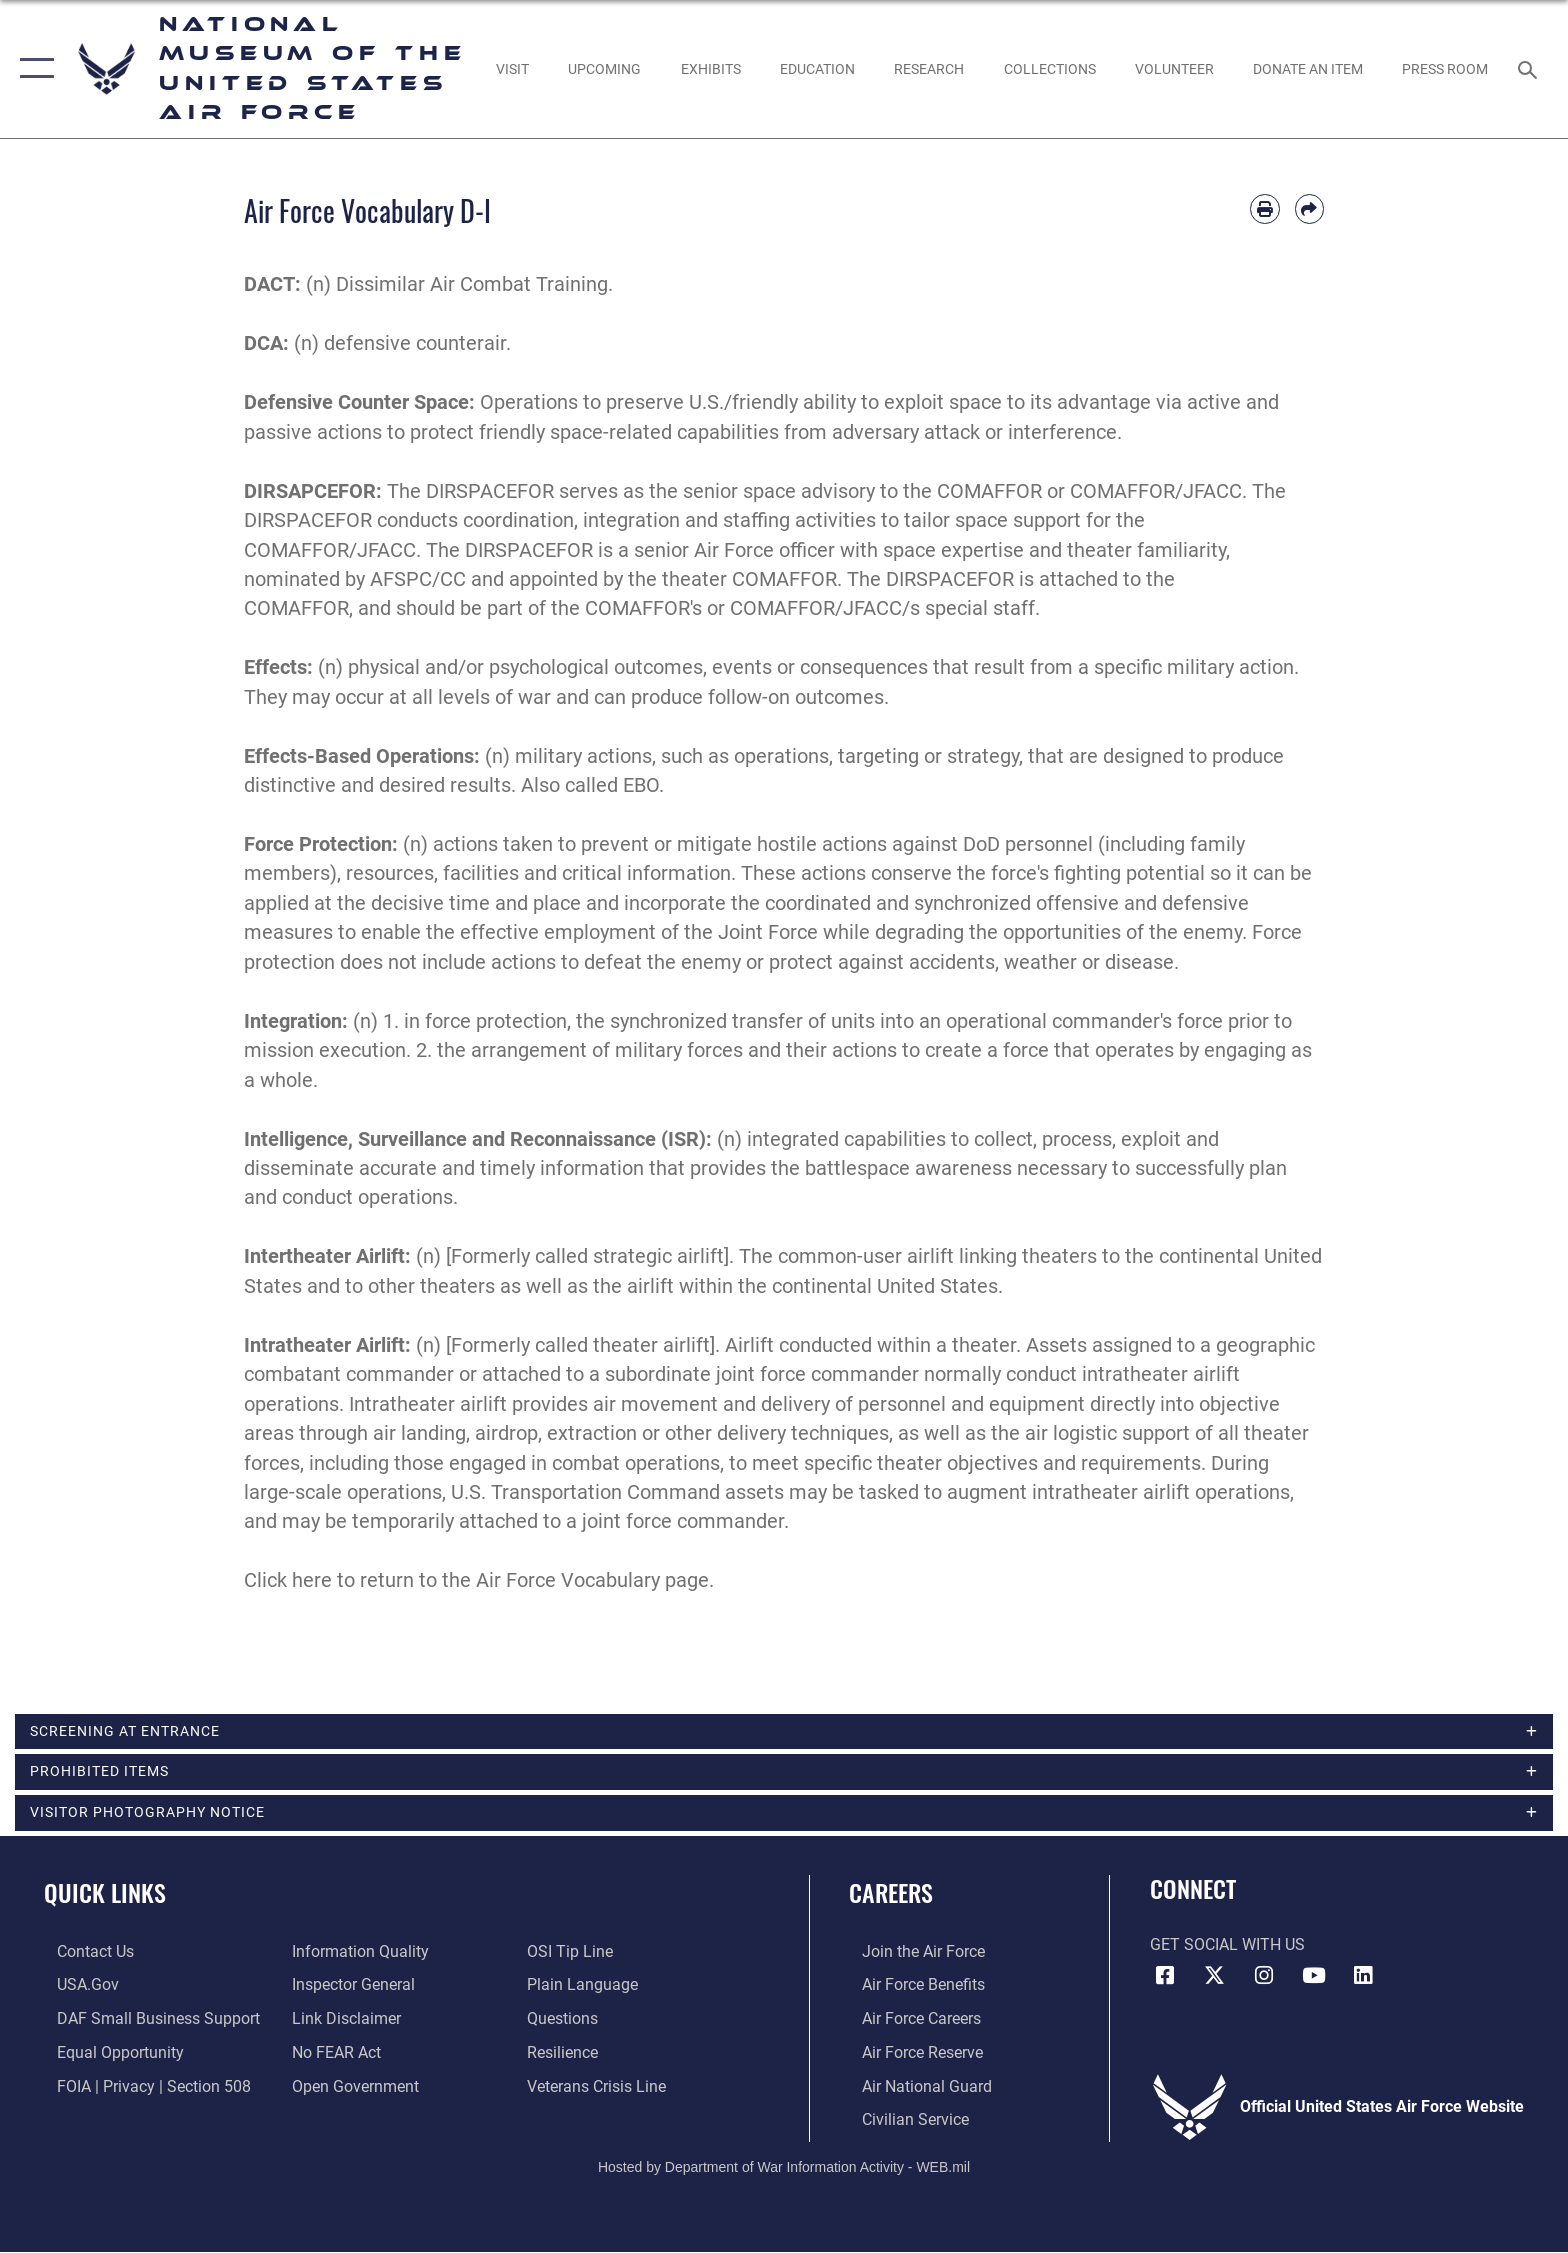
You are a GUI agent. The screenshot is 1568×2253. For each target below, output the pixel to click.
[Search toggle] (1530, 68)
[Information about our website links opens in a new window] (342, 2020)
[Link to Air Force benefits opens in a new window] (910, 1987)
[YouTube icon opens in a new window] (1314, 1979)
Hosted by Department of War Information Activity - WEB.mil (784, 2168)
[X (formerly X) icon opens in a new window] (1214, 1979)
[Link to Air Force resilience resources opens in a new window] (566, 2054)
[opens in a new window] (512, 69)
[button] (32, 69)
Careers (891, 1895)
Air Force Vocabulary (568, 1580)
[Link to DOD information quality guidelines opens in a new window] (356, 1954)
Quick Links (105, 1895)
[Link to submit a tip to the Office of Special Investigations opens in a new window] (574, 1954)
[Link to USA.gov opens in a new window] (75, 1987)
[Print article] (1264, 208)
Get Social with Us (1227, 1947)
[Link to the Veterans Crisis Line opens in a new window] (600, 2087)
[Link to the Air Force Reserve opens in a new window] (909, 2054)
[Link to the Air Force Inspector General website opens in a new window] (349, 1987)
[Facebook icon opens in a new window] (1165, 1979)
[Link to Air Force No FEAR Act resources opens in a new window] (332, 2054)
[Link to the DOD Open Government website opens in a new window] (351, 2087)
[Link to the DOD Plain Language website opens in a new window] (586, 1987)
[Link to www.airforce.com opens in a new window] (910, 1954)
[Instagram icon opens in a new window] (1264, 1979)
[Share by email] (1309, 208)
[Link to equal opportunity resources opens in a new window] (107, 2054)
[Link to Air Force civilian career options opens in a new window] (902, 2121)
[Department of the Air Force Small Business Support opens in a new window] (145, 2020)
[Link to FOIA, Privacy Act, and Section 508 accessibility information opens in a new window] (141, 2087)
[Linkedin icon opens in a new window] (1363, 1979)
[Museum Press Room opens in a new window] (1445, 69)
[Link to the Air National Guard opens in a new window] (914, 2087)
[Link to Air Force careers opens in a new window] (908, 2020)
